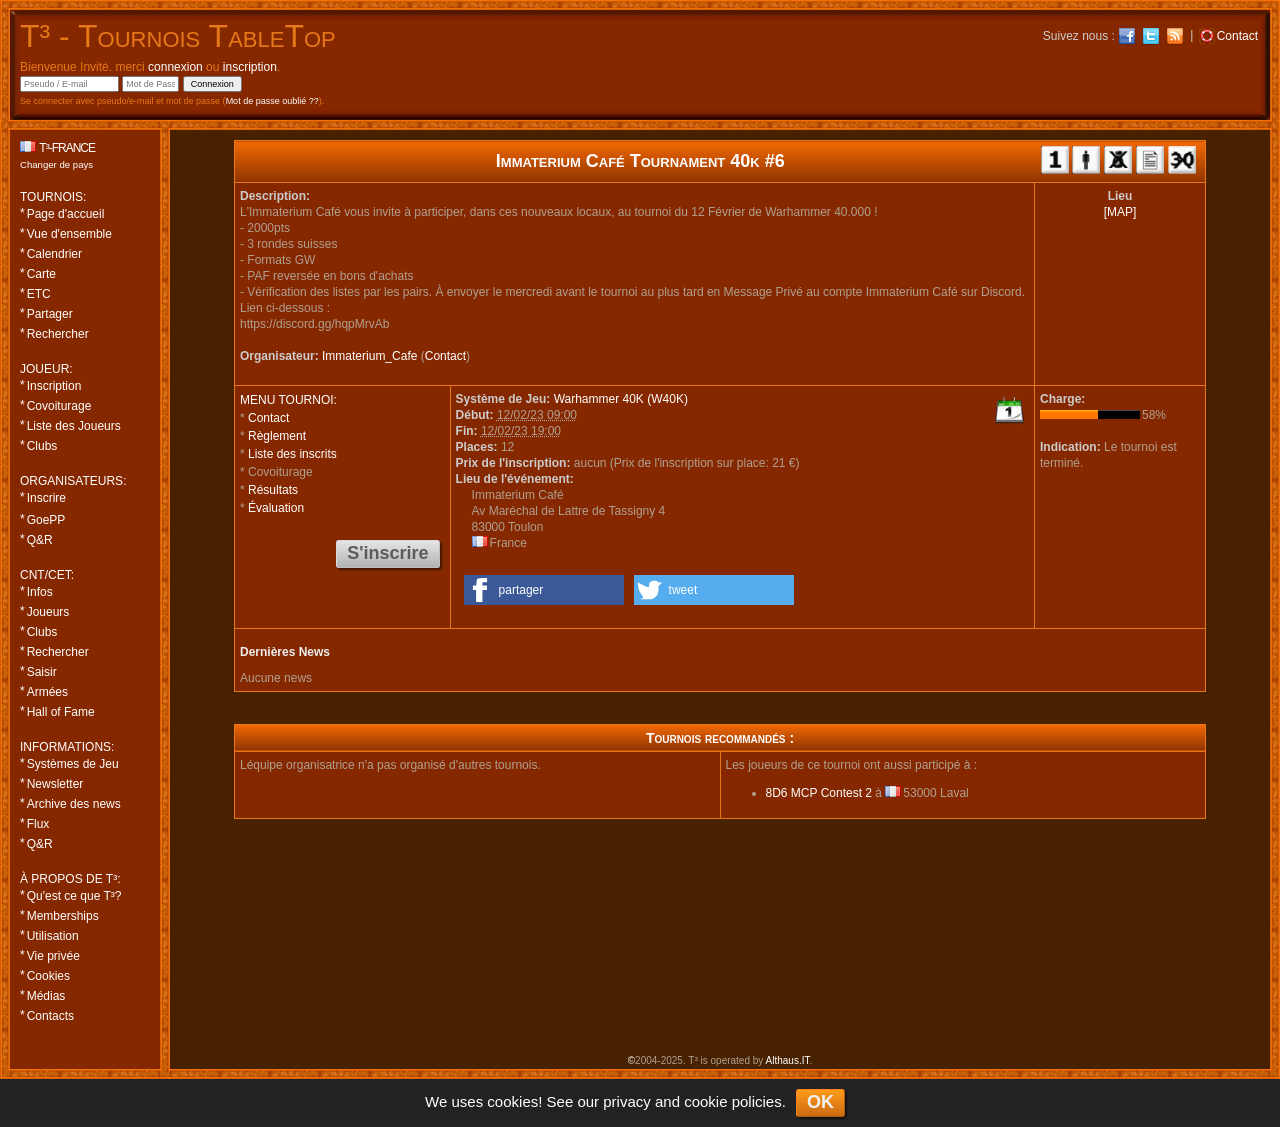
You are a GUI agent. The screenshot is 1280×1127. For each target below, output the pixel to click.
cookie (705, 1101)
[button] (544, 590)
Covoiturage (59, 406)
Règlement (277, 436)
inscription (250, 67)
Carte (41, 274)
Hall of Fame (61, 712)
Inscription (54, 386)
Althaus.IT (788, 1060)
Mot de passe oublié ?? (272, 101)
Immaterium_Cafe (369, 356)
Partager (50, 314)
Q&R (40, 540)
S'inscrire (387, 553)
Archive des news (74, 804)
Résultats (273, 490)
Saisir (42, 672)
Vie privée (53, 956)
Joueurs (48, 612)
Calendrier (54, 254)
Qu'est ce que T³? (74, 896)
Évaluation (276, 508)
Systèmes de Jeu (73, 764)
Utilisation (53, 936)
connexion (175, 67)
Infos (40, 592)
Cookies (48, 976)
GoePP (46, 520)
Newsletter (55, 784)
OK (820, 1102)
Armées (47, 692)
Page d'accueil (66, 214)
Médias (46, 996)
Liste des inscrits (292, 454)
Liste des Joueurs (74, 426)
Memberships (63, 916)
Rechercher (58, 334)
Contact (445, 356)
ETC (39, 294)
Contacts (50, 1016)
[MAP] (1120, 212)
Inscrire (46, 498)
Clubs (42, 446)
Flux (38, 824)
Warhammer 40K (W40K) (621, 399)
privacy (627, 1101)
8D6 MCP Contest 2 (819, 793)
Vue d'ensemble (69, 234)
